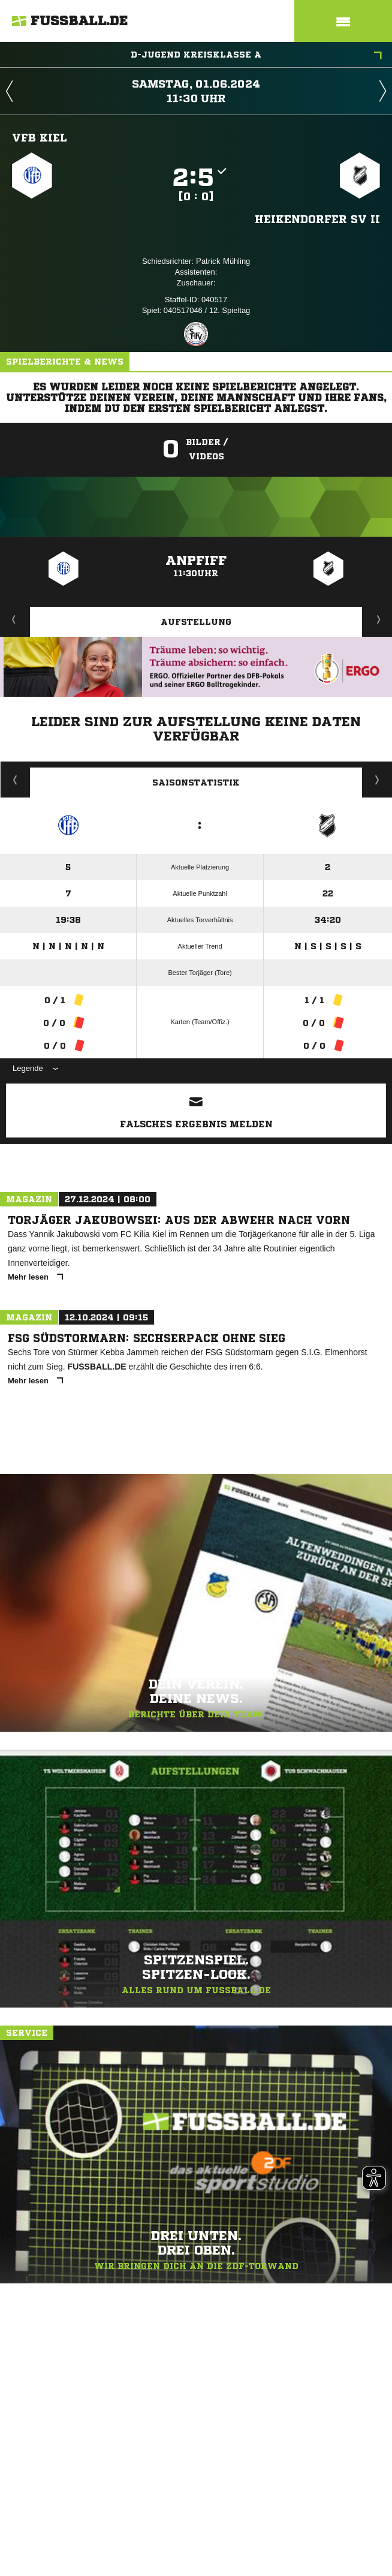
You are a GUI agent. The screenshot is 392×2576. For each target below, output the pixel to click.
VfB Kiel (39, 137)
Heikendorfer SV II (317, 218)
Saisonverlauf (377, 780)
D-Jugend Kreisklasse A (256, 55)
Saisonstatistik (196, 782)
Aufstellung (196, 622)
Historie (15, 780)
